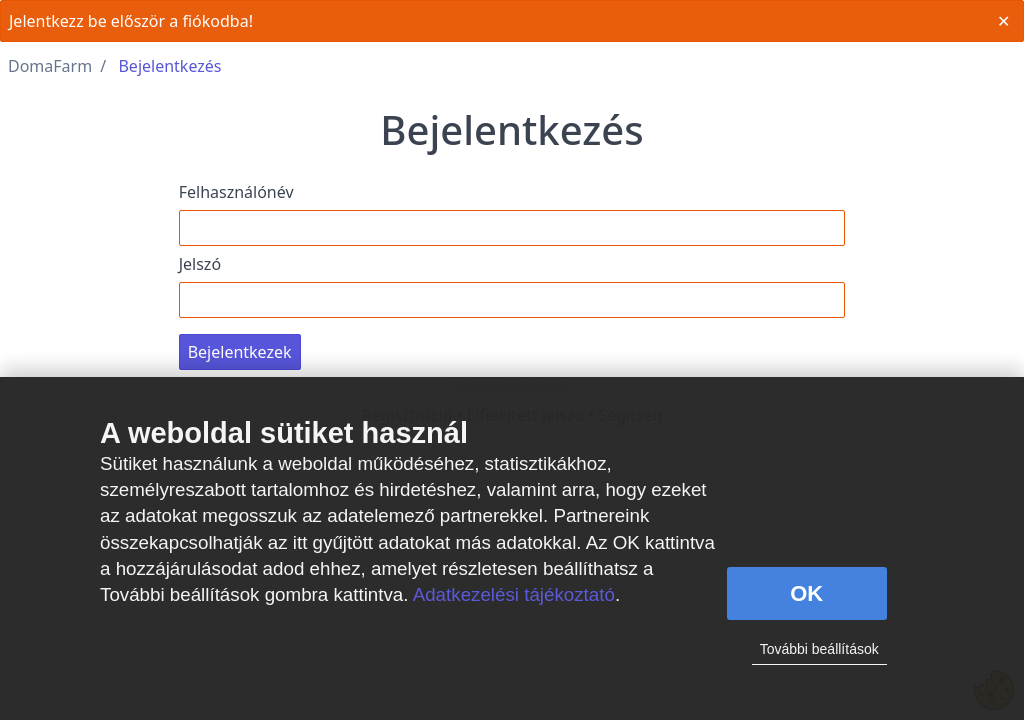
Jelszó (200, 264)
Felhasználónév (236, 192)
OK (806, 593)
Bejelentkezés (169, 66)
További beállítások (819, 649)
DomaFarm (50, 66)
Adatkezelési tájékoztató (514, 594)
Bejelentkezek (240, 352)
